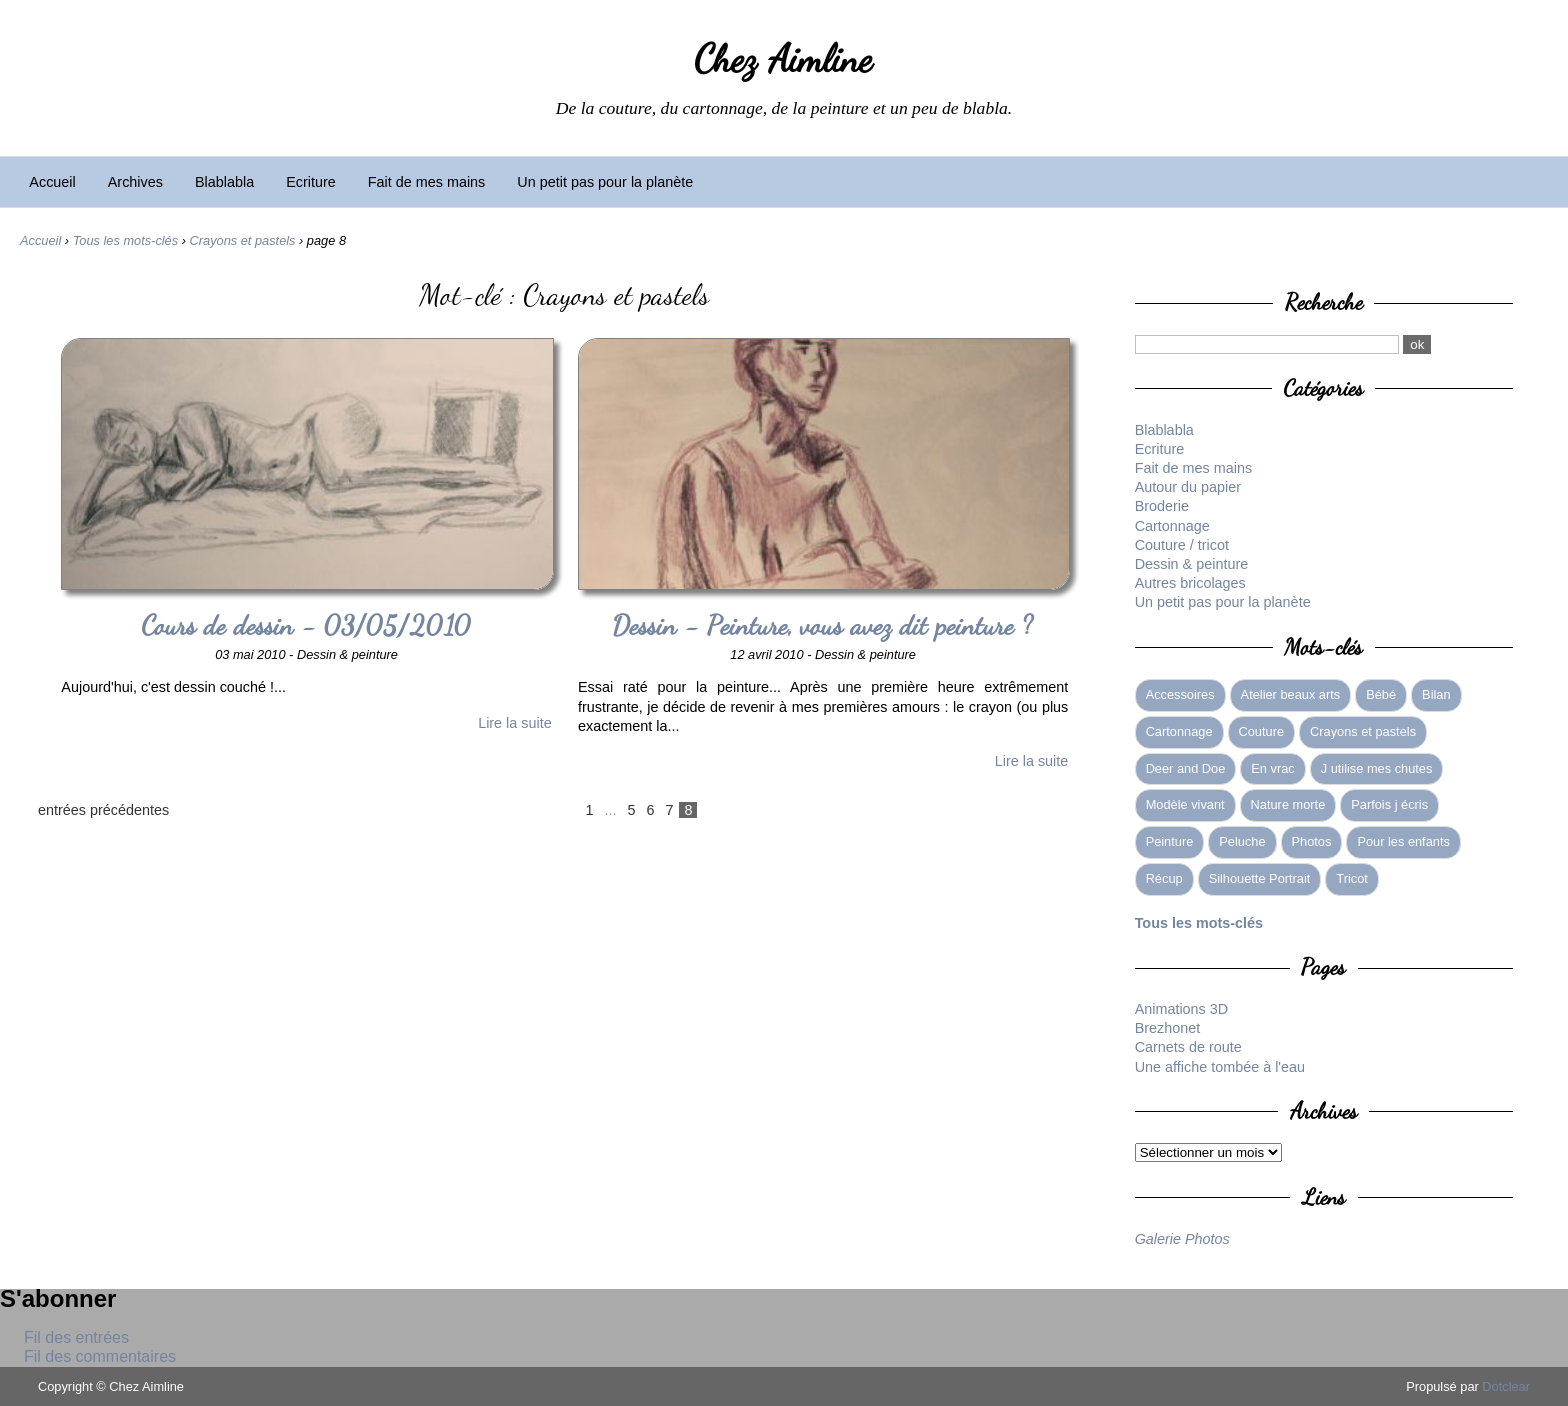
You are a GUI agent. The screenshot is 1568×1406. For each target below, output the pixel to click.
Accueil (52, 182)
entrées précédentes (103, 810)
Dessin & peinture (1192, 564)
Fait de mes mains (427, 182)
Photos (1312, 841)
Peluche (1242, 841)
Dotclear (1506, 1386)
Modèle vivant (1185, 804)
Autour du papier (1188, 487)
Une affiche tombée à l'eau (1220, 1067)
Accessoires (1180, 694)
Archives (135, 182)
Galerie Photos (1182, 1239)
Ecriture (311, 182)
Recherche (1324, 301)
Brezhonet (1168, 1028)
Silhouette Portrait (1260, 878)
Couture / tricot (1182, 545)
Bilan (1436, 694)
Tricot (1352, 878)
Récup (1164, 878)
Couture (1262, 731)
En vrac (1272, 768)
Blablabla (224, 182)
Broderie (1162, 506)
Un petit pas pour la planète (605, 182)
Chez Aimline (784, 59)
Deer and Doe (1186, 768)
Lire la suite (515, 723)
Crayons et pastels (243, 240)
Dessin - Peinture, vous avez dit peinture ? (823, 625)
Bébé (1381, 694)
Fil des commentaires (100, 1356)
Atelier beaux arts (1291, 694)
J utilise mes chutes (1377, 768)
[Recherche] (1267, 344)
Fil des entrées (76, 1337)
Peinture (1170, 841)
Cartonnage (1172, 526)
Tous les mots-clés (126, 240)
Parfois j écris (1389, 804)
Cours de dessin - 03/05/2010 (306, 625)
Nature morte (1288, 804)
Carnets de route (1188, 1047)
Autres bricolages (1190, 583)
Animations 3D (1182, 1009)
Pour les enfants (1403, 841)
